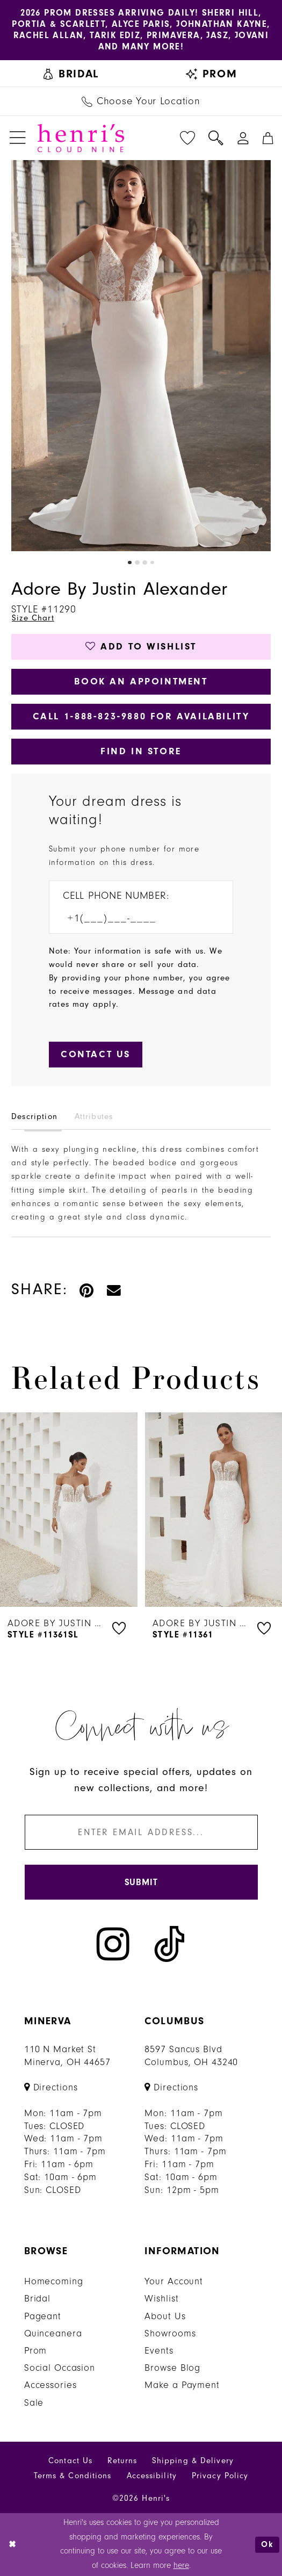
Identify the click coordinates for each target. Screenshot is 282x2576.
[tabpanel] (141, 355)
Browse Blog (172, 2367)
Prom (35, 2350)
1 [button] (129, 562)
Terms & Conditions (73, 2475)
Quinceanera (53, 2333)
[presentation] (69, 1509)
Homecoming (53, 2281)
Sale (34, 2402)
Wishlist (161, 2298)
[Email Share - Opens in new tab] (114, 1289)
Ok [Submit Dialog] (267, 2544)
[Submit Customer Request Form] (95, 1054)
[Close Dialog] (12, 2544)
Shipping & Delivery (193, 2460)
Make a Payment (181, 2385)
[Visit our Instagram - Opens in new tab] (113, 1944)
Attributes (94, 1116)
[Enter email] (141, 1832)
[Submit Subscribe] (141, 1882)
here (181, 2565)
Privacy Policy (220, 2475)
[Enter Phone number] (133, 918)
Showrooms (170, 2333)
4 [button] (152, 562)
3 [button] (144, 562)
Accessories (50, 2385)
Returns (122, 2460)
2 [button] (137, 562)
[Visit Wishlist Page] (187, 138)
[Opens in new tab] (51, 2087)
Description (34, 1116)
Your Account (173, 2281)
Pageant (42, 2316)
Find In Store (141, 751)
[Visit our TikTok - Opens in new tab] (169, 1944)
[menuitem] (70, 73)
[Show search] (216, 138)
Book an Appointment (140, 681)
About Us (164, 2316)
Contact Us (70, 2460)
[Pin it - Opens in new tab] (87, 1289)
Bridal (37, 2298)
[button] (17, 138)
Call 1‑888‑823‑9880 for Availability (141, 716)
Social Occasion (59, 2367)
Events (158, 2350)
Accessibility (152, 2475)
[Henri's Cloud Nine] (81, 138)
